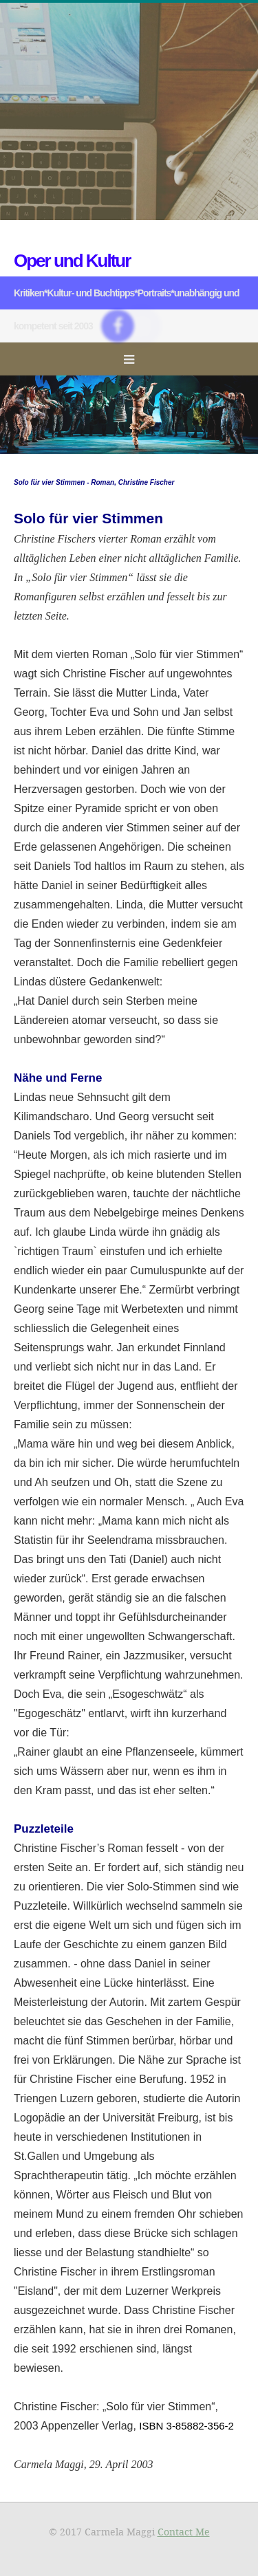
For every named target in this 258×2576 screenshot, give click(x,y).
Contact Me (184, 2531)
